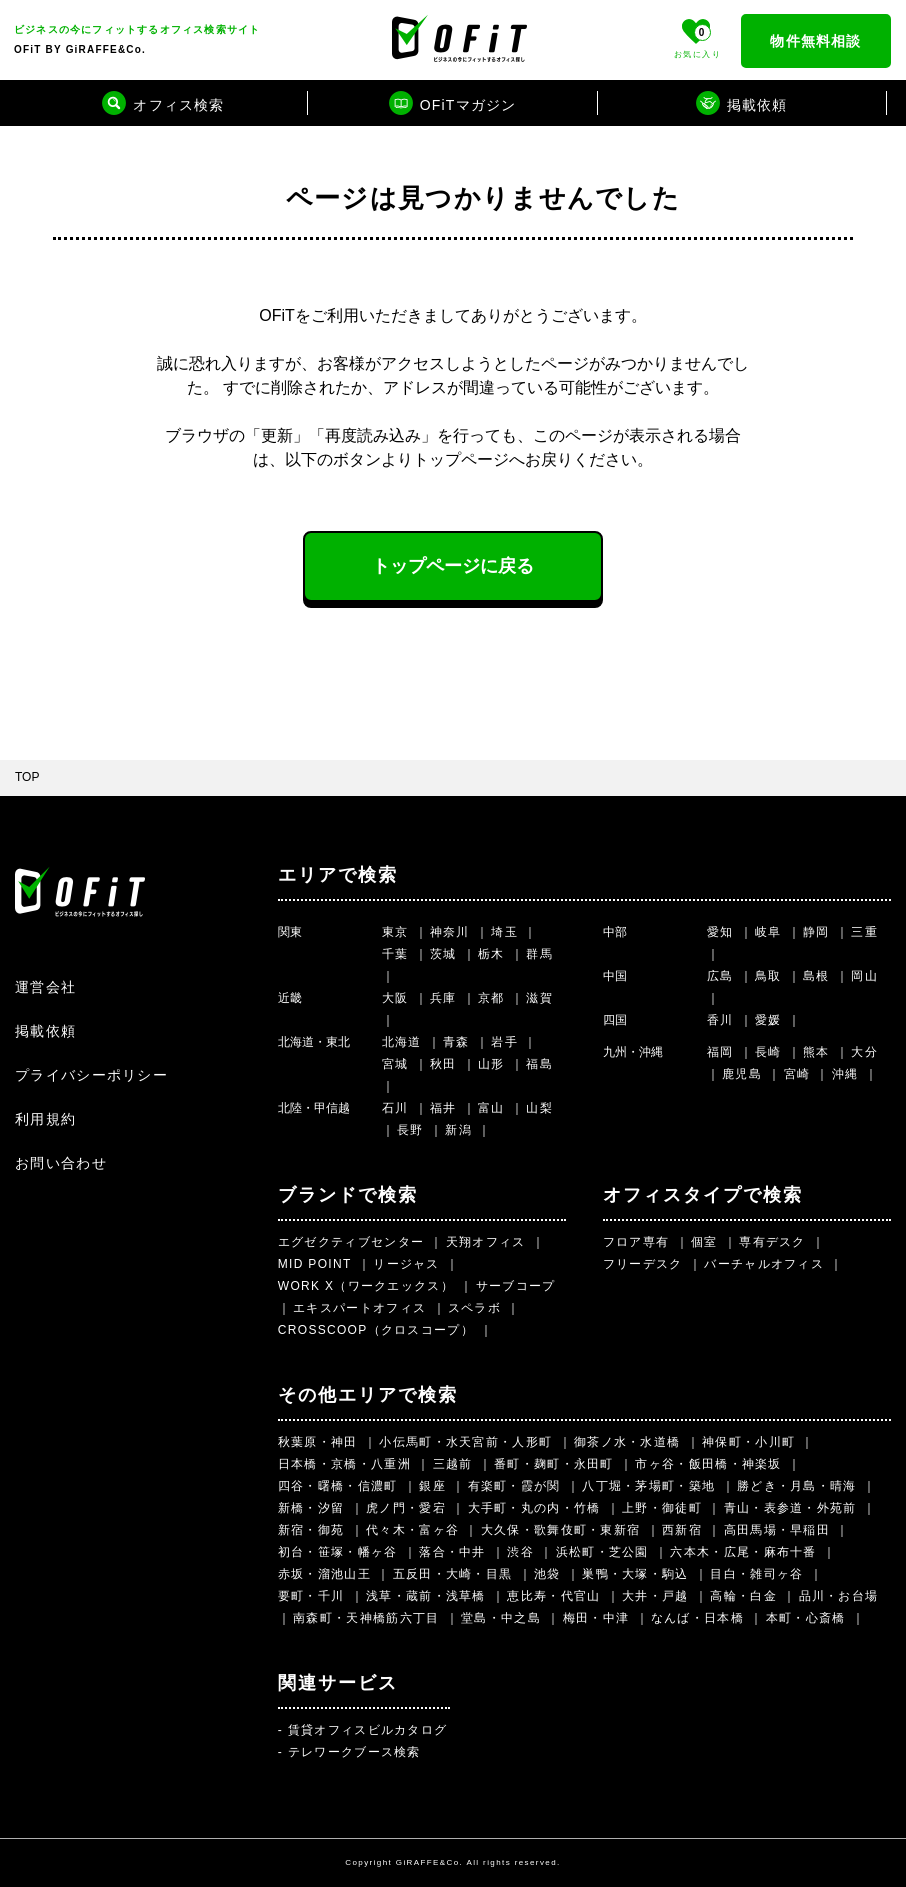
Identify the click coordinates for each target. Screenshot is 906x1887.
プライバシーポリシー (91, 1075)
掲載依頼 (45, 1031)
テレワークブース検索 (354, 1752)
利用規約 (45, 1119)
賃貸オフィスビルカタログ (368, 1730)
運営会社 (45, 987)
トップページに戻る (453, 566)
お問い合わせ (61, 1163)
